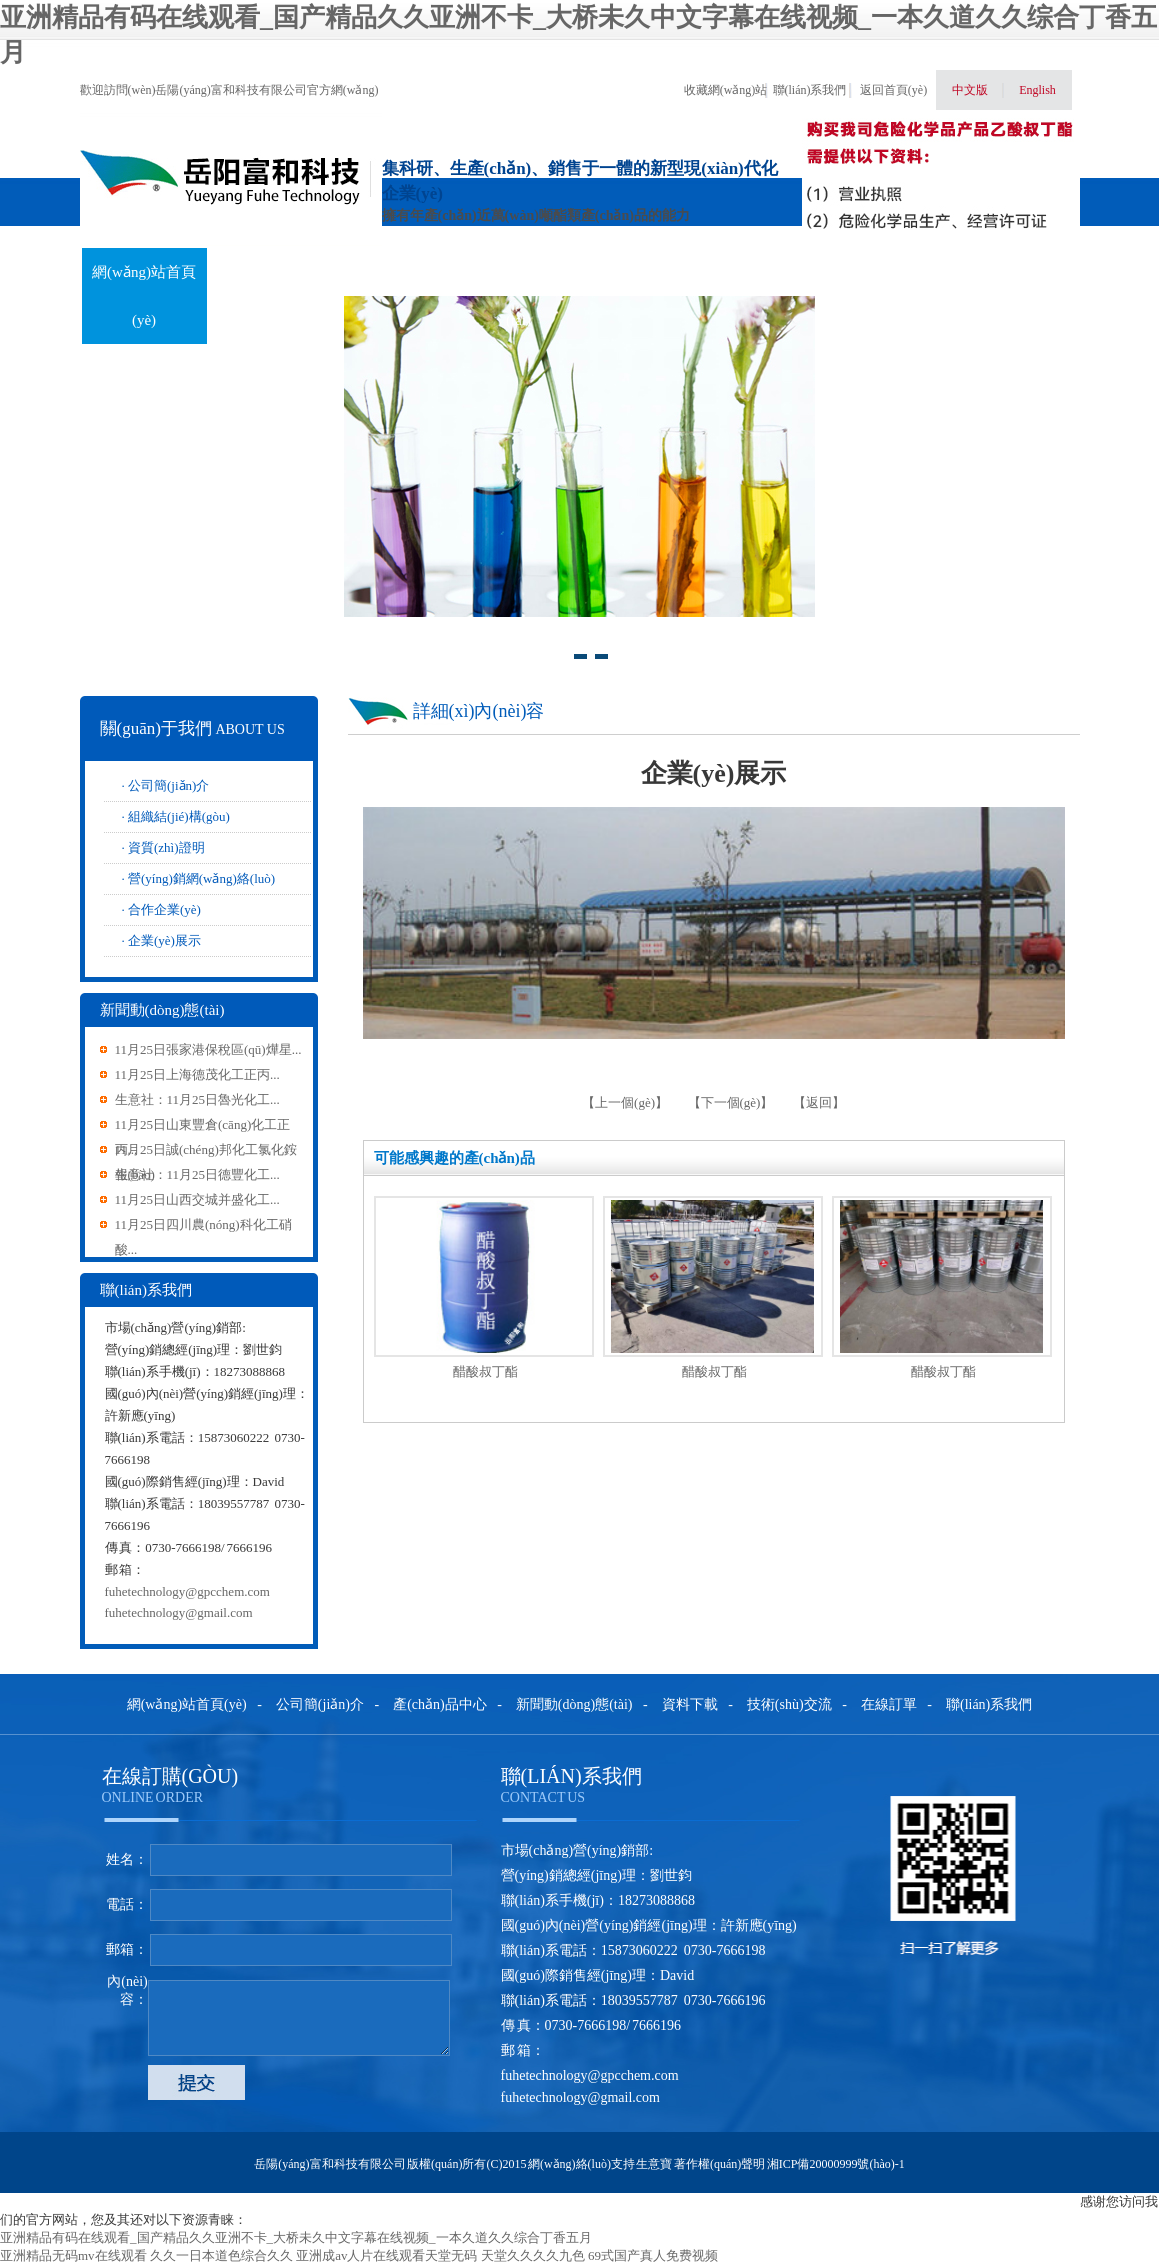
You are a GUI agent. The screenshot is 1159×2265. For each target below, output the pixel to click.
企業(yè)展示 (164, 940)
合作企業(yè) (164, 909)
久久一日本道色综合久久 (221, 2255)
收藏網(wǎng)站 (726, 90)
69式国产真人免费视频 (653, 2255)
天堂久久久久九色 (533, 2255)
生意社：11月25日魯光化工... (197, 1099)
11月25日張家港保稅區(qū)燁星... (208, 1049)
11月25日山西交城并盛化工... (197, 1199)
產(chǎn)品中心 (395, 272)
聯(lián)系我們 (810, 90)
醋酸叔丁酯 (485, 1371)
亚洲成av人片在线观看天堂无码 (386, 2255)
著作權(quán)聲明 (719, 2164)
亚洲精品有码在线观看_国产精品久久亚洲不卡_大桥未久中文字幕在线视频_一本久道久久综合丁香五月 (296, 2237)
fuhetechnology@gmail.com (179, 1612)
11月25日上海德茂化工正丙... (197, 1074)
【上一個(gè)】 (626, 1102)
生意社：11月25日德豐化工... (197, 1174)
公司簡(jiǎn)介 (168, 785)
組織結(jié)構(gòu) (179, 816)
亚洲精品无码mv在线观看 (73, 2255)
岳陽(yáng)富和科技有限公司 (329, 2164)
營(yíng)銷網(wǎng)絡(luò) (201, 878)
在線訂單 (891, 272)
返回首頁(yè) (893, 90)
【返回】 (819, 1102)
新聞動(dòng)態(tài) (519, 296)
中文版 (970, 90)
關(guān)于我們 (270, 272)
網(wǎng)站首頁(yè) (144, 296)
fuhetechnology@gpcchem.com (187, 1591)
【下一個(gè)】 (731, 1102)
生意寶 (654, 2164)
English (1037, 90)
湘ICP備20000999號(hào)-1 (836, 2164)
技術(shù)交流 (766, 272)
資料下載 (643, 272)
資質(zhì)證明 (166, 847)
